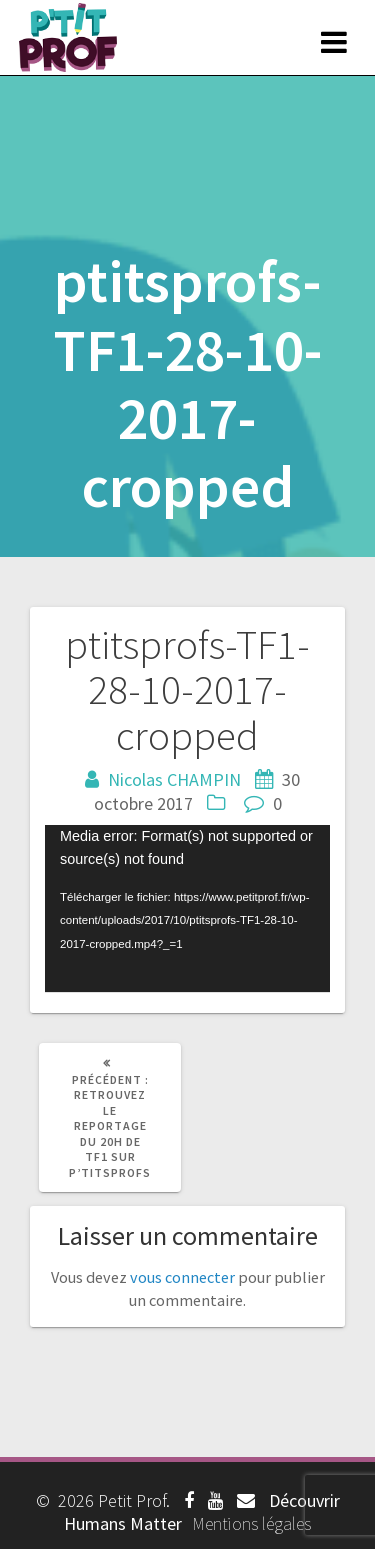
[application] (187, 908)
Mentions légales (251, 1523)
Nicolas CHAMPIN (174, 779)
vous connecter (182, 1277)
